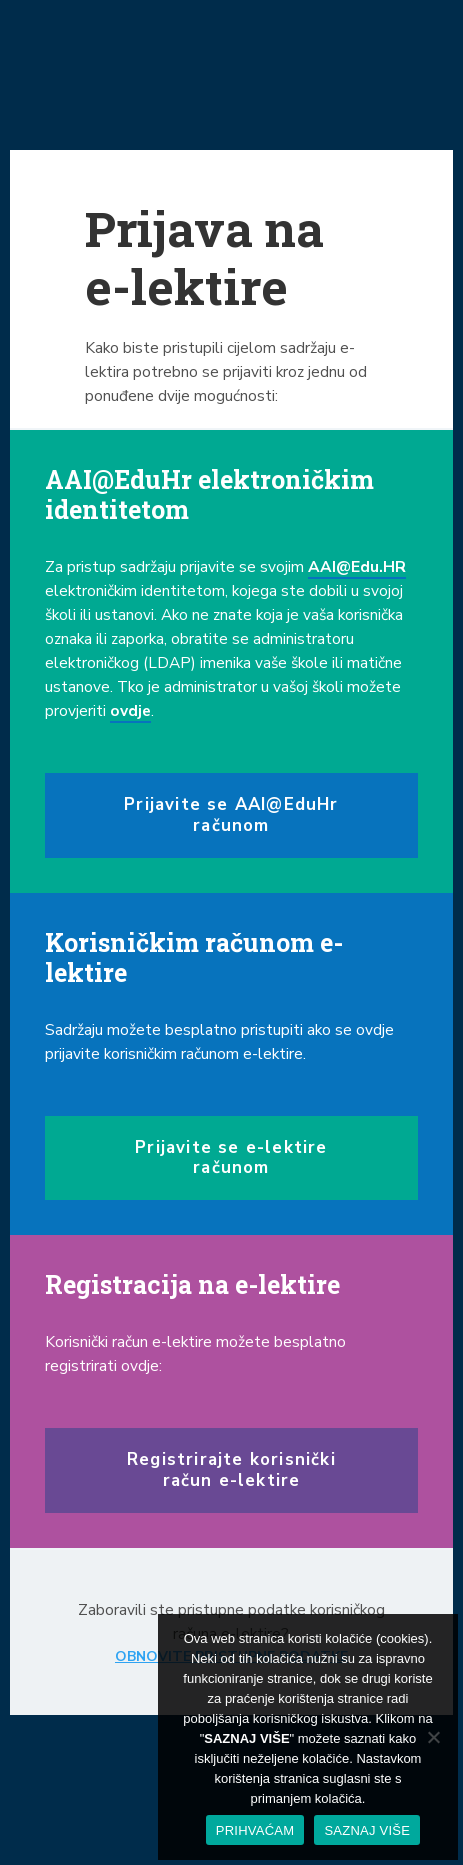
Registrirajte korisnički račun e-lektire (231, 1469)
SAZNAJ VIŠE (367, 1830)
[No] (433, 1737)
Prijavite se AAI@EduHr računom (231, 814)
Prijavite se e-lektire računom (231, 1157)
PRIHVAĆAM (255, 1830)
